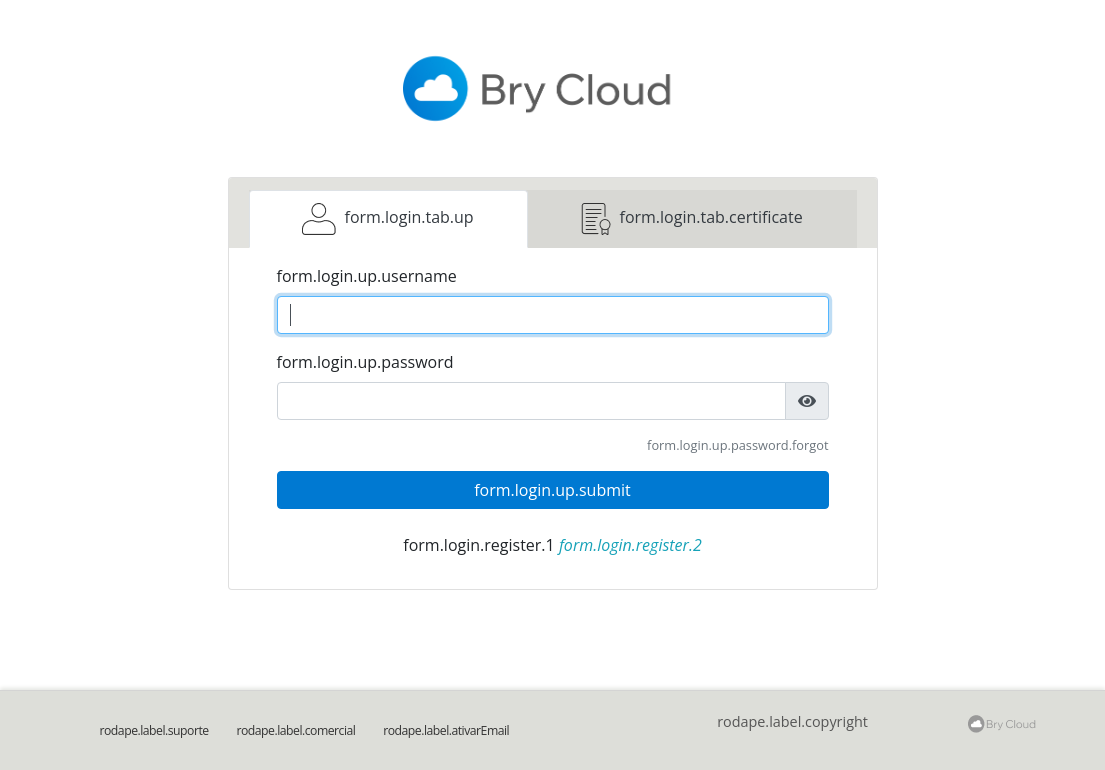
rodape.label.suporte (154, 730)
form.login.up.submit (552, 490)
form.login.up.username (367, 276)
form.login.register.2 (630, 545)
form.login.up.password (365, 362)
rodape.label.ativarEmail (446, 730)
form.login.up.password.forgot (737, 445)
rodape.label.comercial (295, 730)
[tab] (388, 219)
